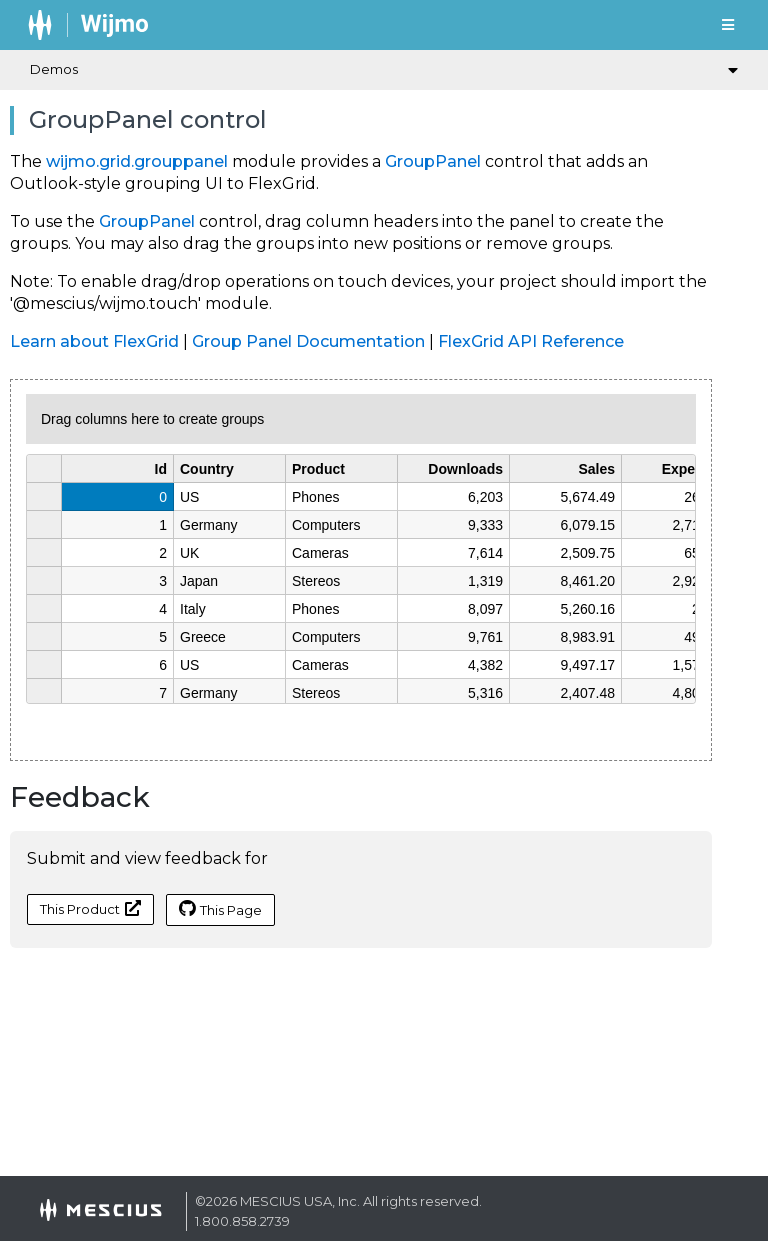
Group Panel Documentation (308, 341)
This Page (220, 909)
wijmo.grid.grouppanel (137, 161)
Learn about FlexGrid (94, 341)
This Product (90, 908)
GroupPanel (433, 161)
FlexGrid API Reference (531, 341)
